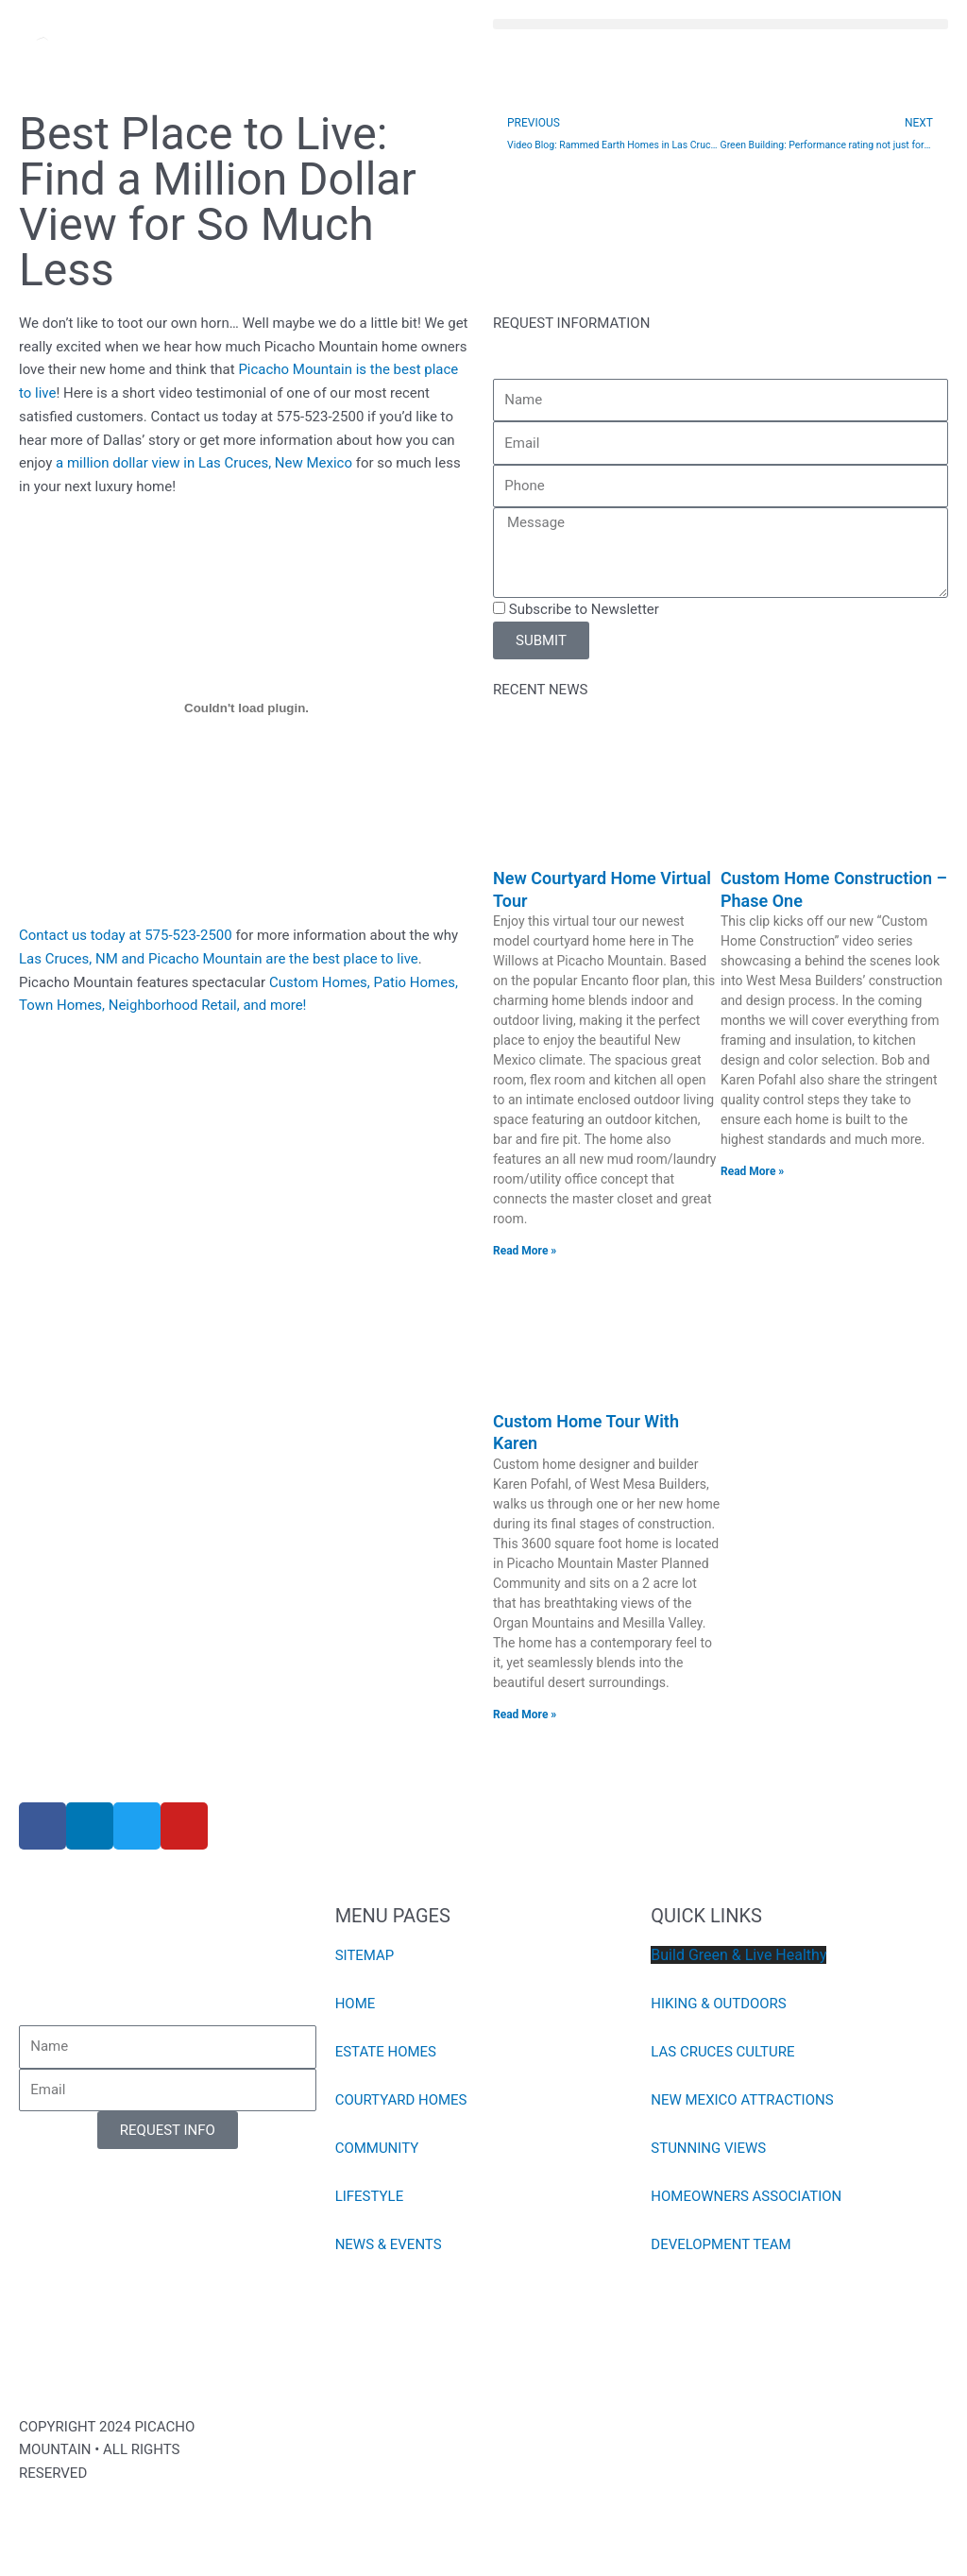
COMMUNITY (377, 2148)
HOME (355, 2003)
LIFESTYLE (369, 2196)
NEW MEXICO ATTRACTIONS (742, 2099)
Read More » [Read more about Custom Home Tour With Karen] (524, 1714)
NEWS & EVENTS (388, 2244)
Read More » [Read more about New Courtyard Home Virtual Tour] (524, 1250)
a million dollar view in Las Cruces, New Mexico (204, 462)
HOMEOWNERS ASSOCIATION (746, 2196)
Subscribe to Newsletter (584, 609)
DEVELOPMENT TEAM (720, 2244)
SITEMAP (365, 1955)
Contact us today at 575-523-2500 (125, 935)
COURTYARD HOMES (401, 2099)
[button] (720, 24)
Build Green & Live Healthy (738, 1955)
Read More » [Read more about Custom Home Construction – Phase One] (752, 1171)
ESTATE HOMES (385, 2051)
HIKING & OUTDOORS (719, 2003)
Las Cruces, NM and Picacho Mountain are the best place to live (218, 958)
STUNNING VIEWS (708, 2148)
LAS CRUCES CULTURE (722, 2051)
